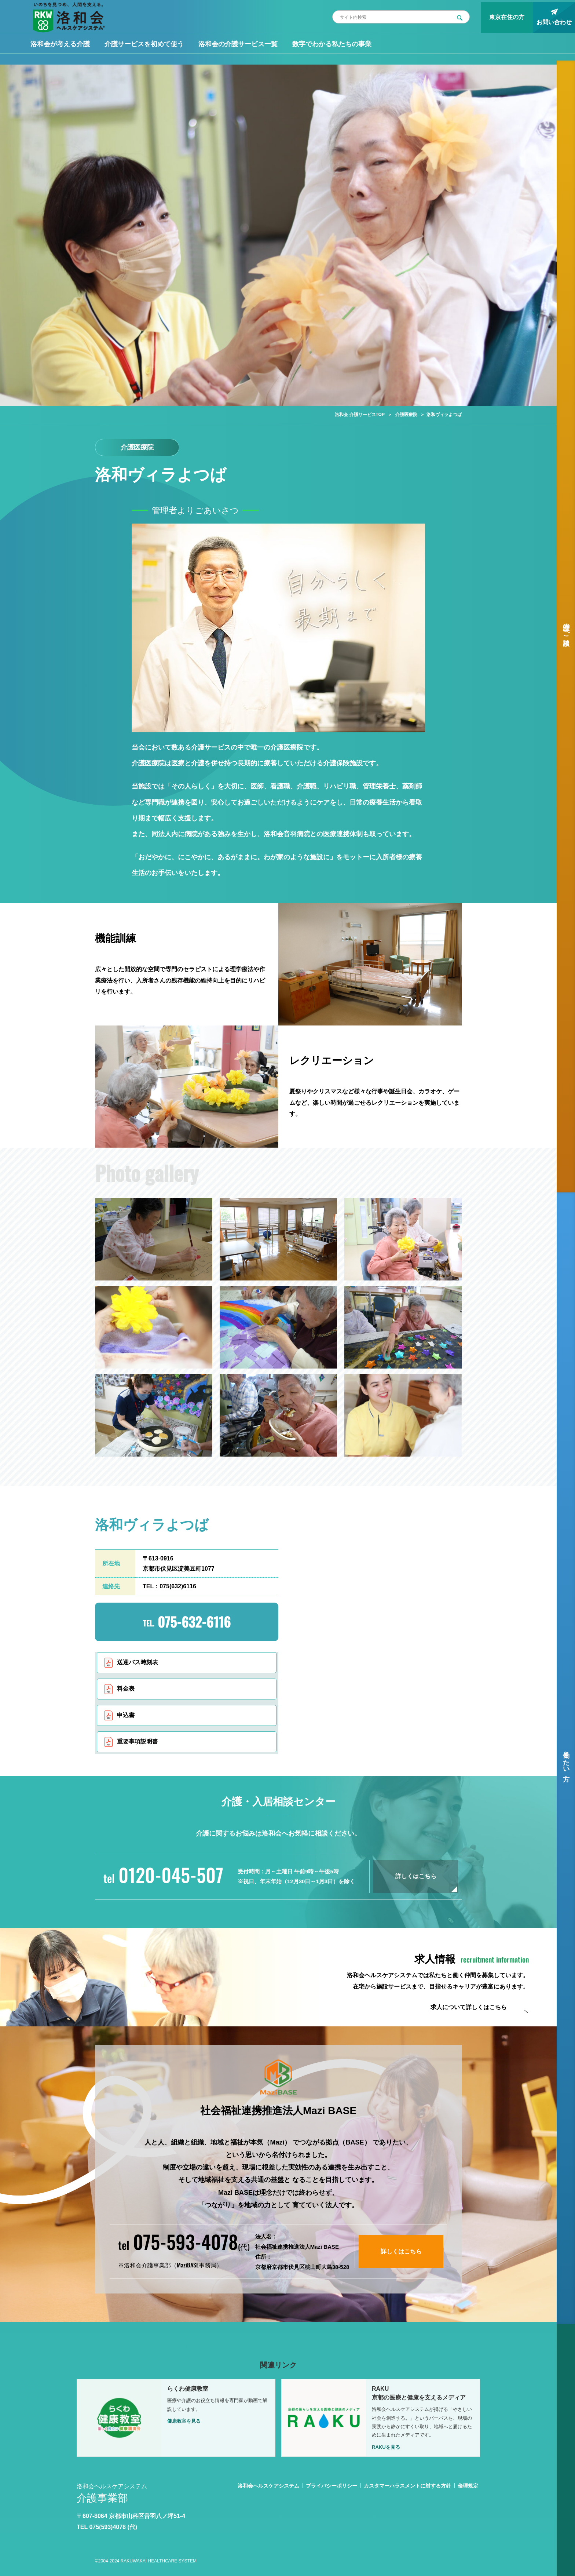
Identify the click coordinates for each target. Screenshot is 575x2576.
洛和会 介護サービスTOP (360, 414)
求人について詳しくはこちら (469, 2007)
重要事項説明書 (137, 1741)
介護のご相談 (566, 626)
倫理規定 (468, 2486)
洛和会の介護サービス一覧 (238, 44)
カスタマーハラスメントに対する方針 (407, 2486)
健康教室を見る (184, 2421)
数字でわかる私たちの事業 (331, 44)
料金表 (126, 1689)
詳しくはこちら (415, 1876)
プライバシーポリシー (331, 2486)
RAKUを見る (386, 2447)
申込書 (126, 1715)
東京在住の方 (506, 17)
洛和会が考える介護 (60, 44)
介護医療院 (406, 414)
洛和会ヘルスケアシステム (268, 2486)
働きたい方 (566, 1758)
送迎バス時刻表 (137, 1662)
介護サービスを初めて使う (144, 44)
